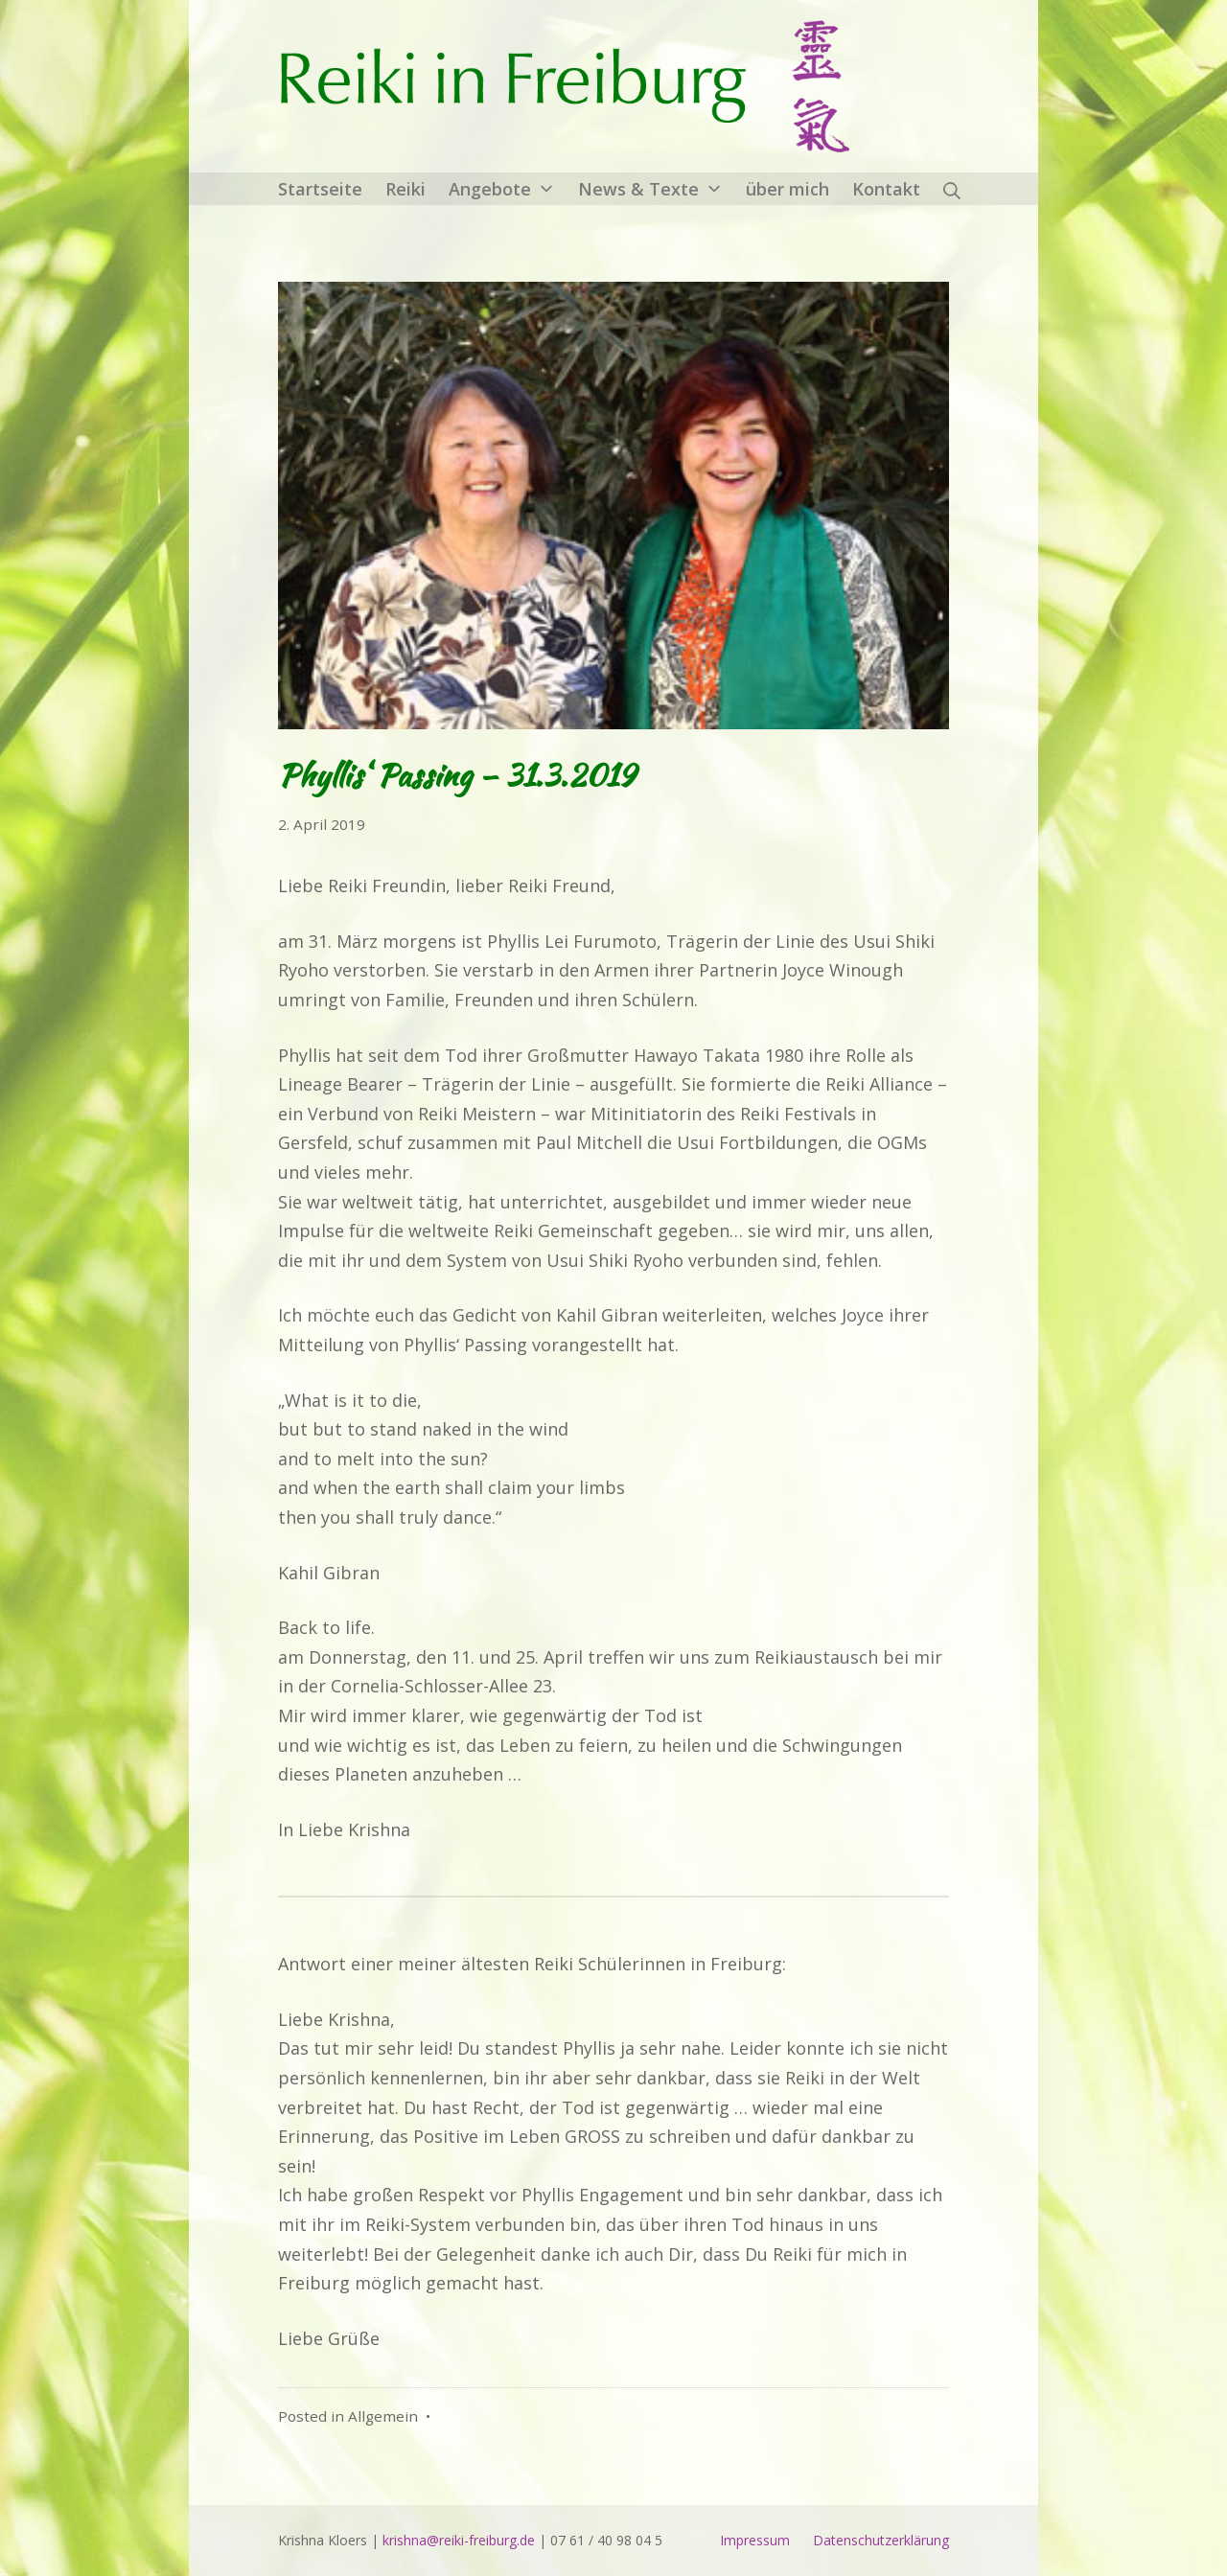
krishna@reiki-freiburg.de (458, 2540)
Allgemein (383, 2416)
